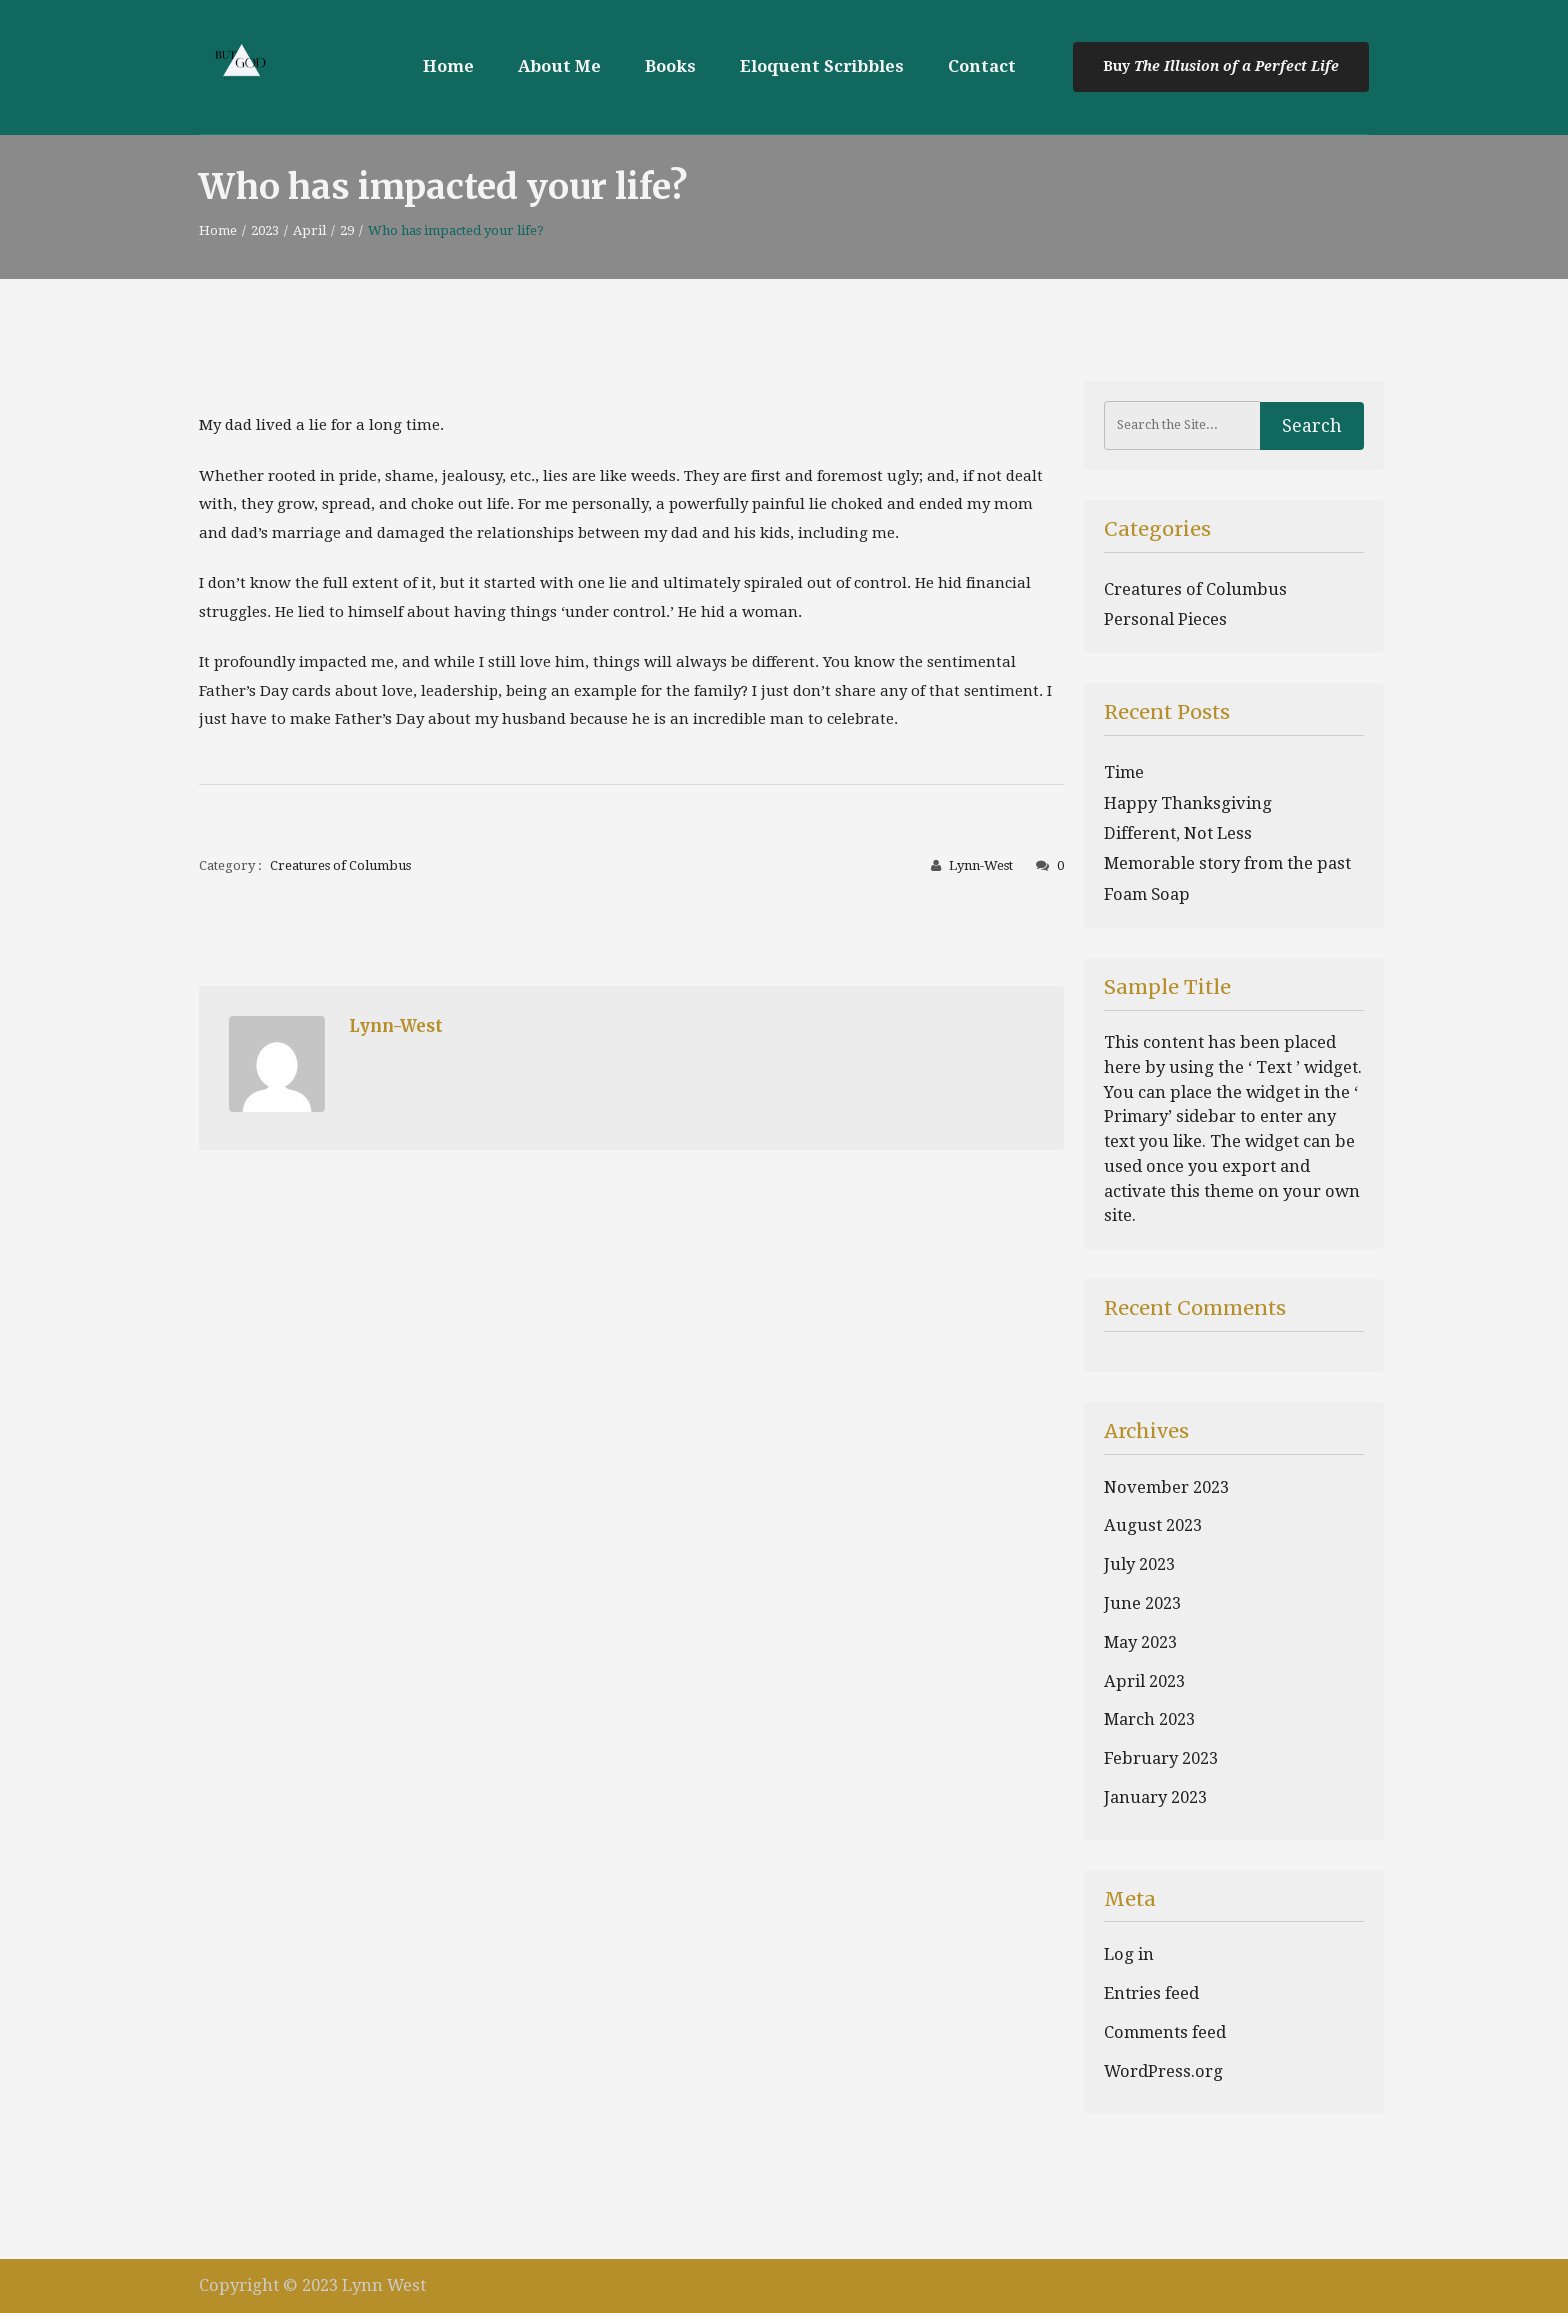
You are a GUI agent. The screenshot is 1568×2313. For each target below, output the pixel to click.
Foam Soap (1147, 894)
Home (448, 66)
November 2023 (1166, 1487)
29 (347, 230)
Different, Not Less (1178, 833)
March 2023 (1149, 1719)
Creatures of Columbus (340, 865)
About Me (559, 66)
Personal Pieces (1165, 619)
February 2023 (1161, 1758)
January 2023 (1155, 1797)
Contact (982, 66)
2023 (265, 230)
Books (670, 66)
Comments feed (1165, 2032)
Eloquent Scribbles (822, 66)
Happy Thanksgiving (1188, 803)
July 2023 (1139, 1564)
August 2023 (1153, 1525)
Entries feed (1151, 1993)
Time (1124, 772)
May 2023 (1140, 1642)
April (309, 230)
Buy (1118, 66)
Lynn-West (981, 865)
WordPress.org (1163, 2071)
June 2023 (1142, 1603)
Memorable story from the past (1227, 863)
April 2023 (1144, 1681)
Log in (1129, 1954)
